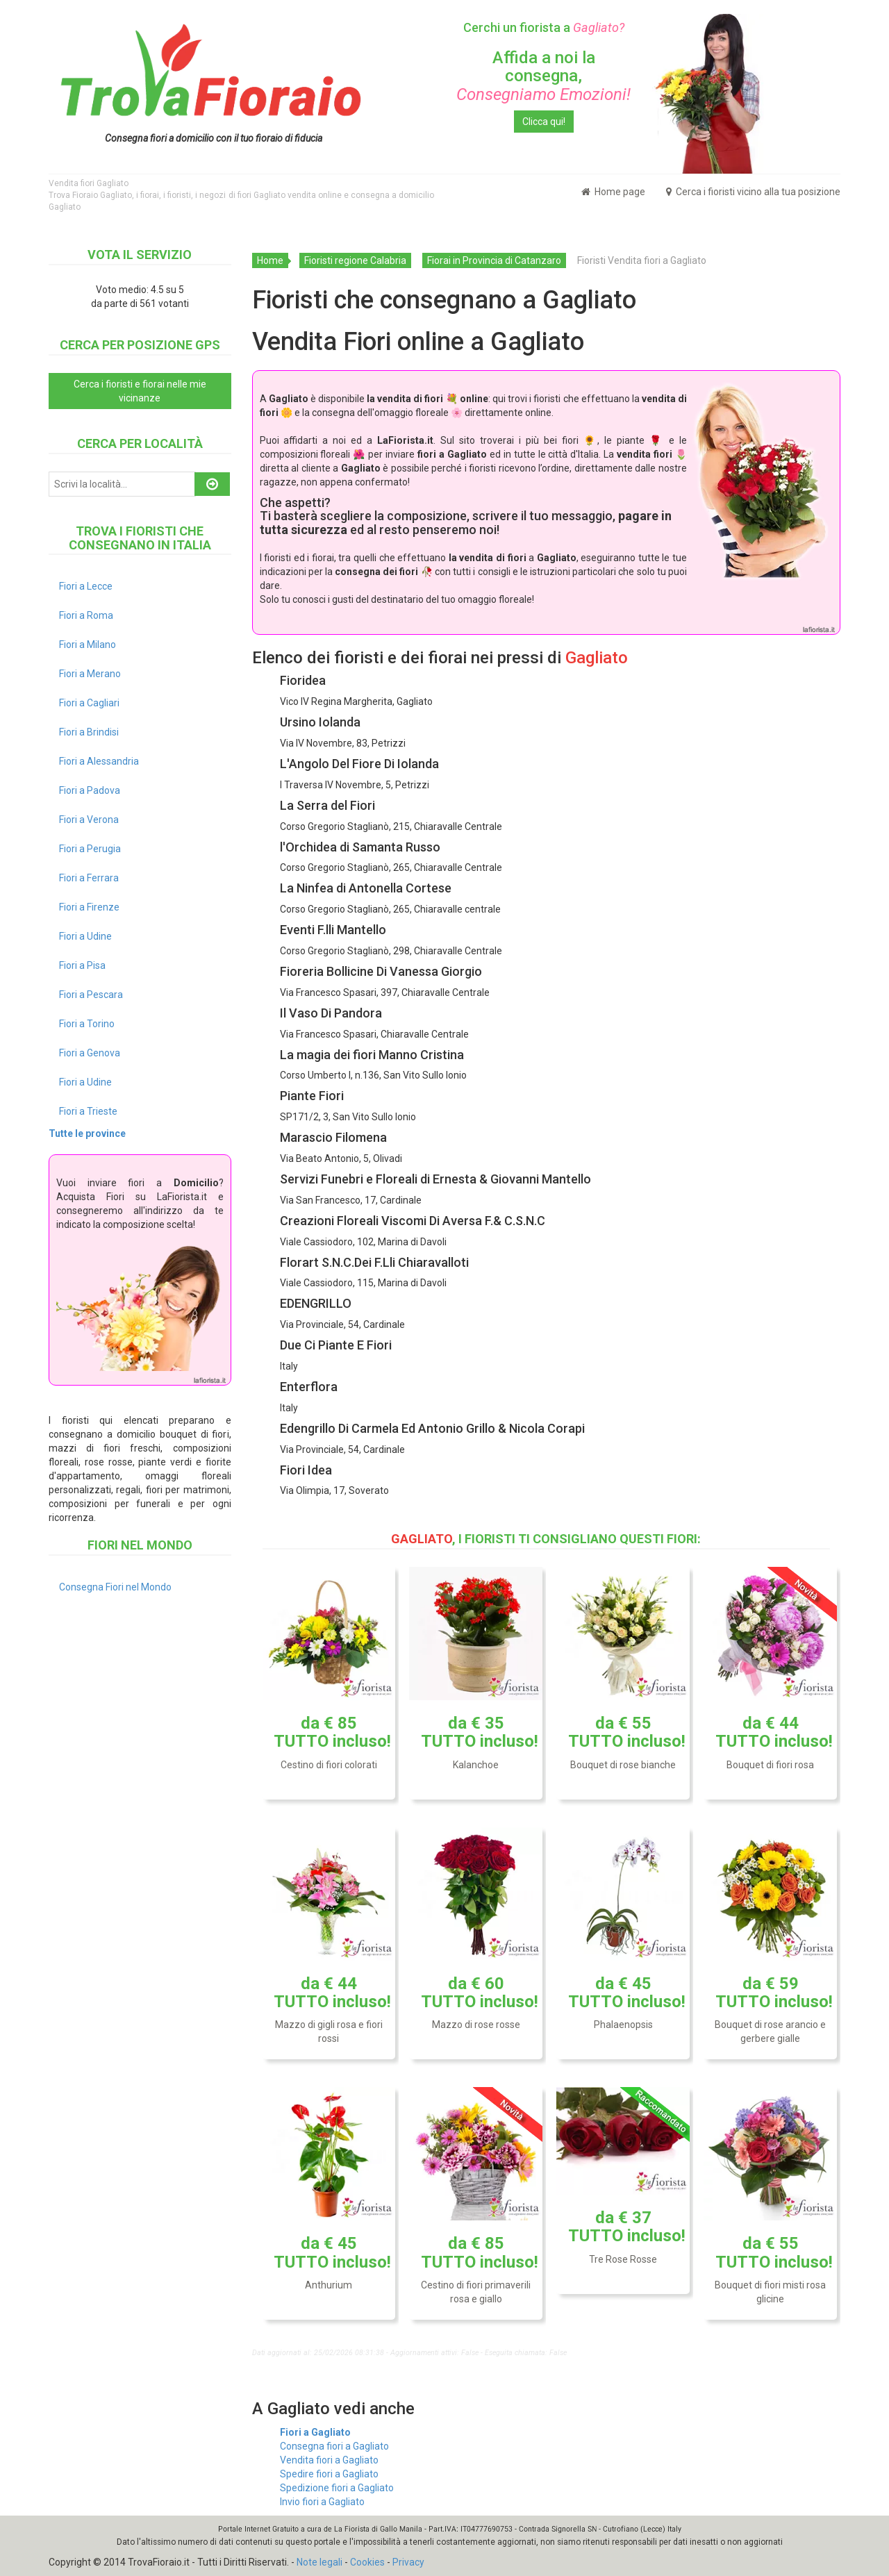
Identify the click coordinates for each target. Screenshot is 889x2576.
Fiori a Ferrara (89, 877)
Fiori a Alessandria (99, 761)
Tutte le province (87, 1133)
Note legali (319, 2562)
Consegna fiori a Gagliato (334, 2446)
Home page (613, 191)
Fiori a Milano (87, 644)
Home (270, 260)
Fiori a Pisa (82, 965)
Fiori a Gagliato (315, 2432)
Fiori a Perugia (90, 848)
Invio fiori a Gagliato (322, 2501)
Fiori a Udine (85, 936)
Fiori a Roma (86, 615)
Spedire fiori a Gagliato (329, 2473)
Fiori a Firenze (89, 907)
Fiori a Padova (89, 790)
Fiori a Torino (87, 1023)
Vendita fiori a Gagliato (329, 2460)
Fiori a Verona (89, 819)
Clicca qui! (543, 121)
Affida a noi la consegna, (543, 76)
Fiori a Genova (89, 1052)
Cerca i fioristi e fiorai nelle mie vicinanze (140, 391)
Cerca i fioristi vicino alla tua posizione (753, 191)
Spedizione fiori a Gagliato (337, 2487)
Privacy (408, 2562)
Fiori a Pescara (91, 994)
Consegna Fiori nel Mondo (115, 1587)
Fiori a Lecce (86, 586)
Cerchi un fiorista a (543, 27)
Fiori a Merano (90, 673)
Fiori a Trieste (88, 1111)
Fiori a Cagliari (89, 702)
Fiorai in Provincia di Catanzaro (494, 260)
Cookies (367, 2562)
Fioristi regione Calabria (355, 260)
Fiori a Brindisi (89, 732)
